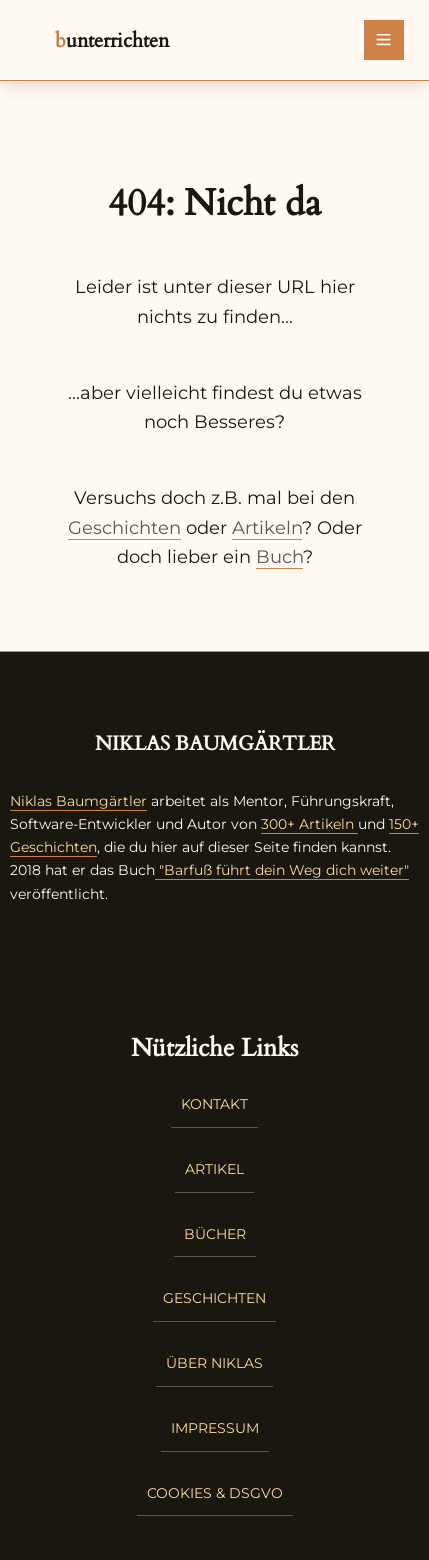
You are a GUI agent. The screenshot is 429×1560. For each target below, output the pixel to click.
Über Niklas (214, 1363)
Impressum (215, 1428)
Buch (279, 557)
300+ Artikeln (307, 824)
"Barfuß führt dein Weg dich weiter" (282, 870)
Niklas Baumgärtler (78, 801)
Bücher (215, 1234)
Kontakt (214, 1104)
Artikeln (267, 528)
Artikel (214, 1169)
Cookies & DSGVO (215, 1493)
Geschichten (124, 528)
